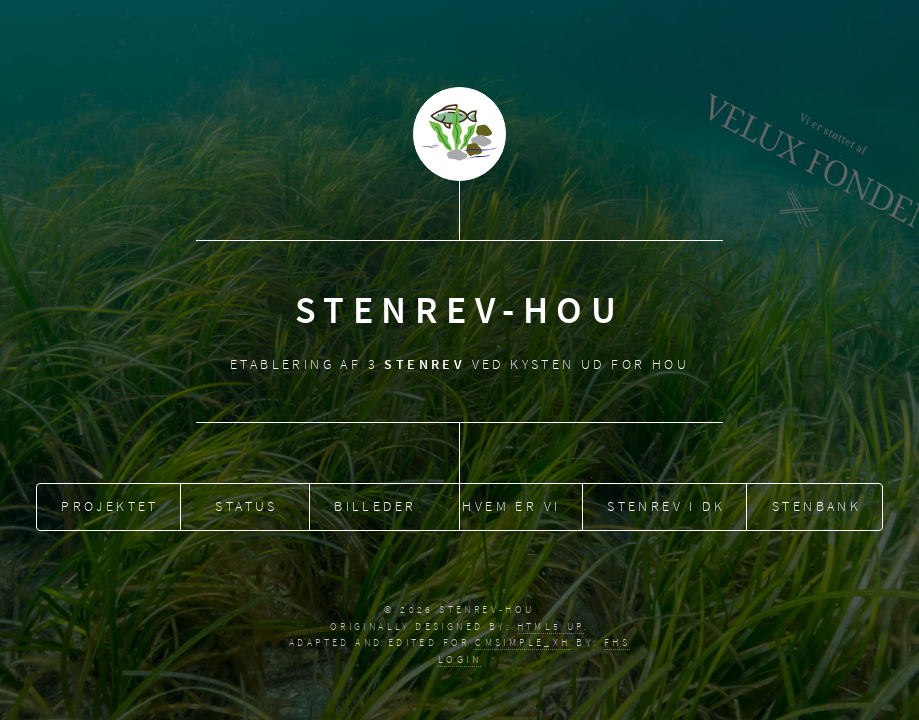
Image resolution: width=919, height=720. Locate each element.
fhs (617, 642)
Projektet (110, 503)
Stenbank (816, 503)
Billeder (375, 503)
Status (246, 503)
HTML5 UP (550, 626)
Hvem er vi (511, 503)
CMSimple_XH (522, 642)
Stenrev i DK (666, 503)
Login (459, 659)
